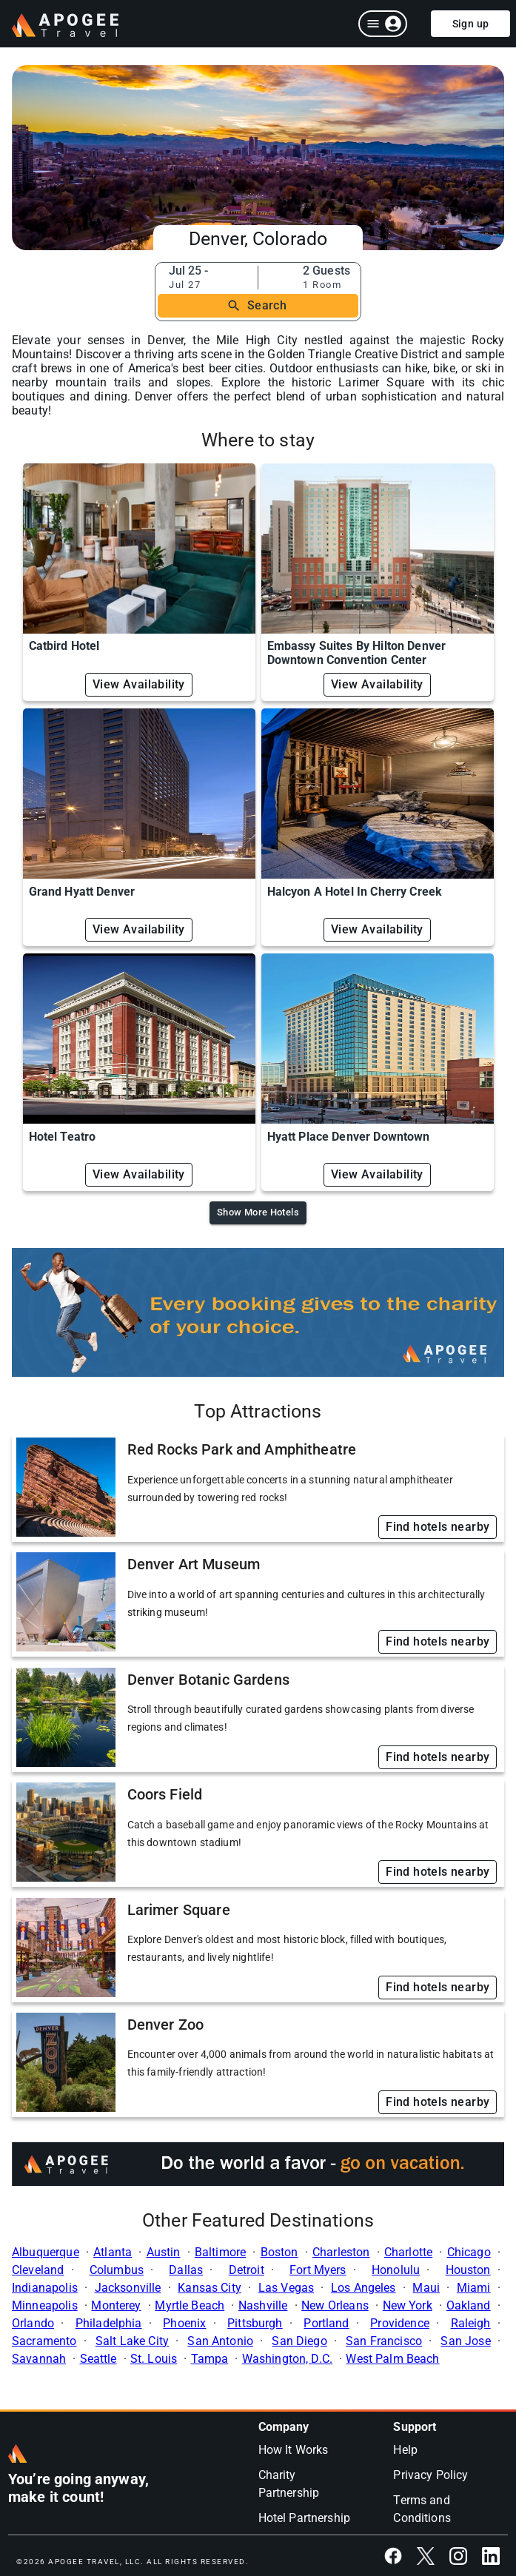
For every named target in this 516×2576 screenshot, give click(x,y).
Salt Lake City (132, 2341)
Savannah (39, 2359)
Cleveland (38, 2270)
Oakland (468, 2305)
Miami (474, 2288)
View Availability (139, 684)
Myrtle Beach (189, 2305)
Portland (326, 2323)
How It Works (293, 2450)
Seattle (98, 2359)
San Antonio (220, 2341)
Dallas (186, 2270)
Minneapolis (45, 2305)
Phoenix (184, 2323)
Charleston (341, 2252)
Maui (426, 2288)
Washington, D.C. (287, 2359)
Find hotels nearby (437, 1527)
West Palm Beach (392, 2359)
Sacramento (44, 2341)
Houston (468, 2270)
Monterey (116, 2305)
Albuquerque (45, 2252)
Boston (279, 2252)
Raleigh (471, 2323)
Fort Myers (317, 2270)
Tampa (210, 2359)
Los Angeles (363, 2288)
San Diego (299, 2341)
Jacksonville (128, 2288)
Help (405, 2450)
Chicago (469, 2252)
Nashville (262, 2305)
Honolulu (396, 2270)
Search (257, 305)
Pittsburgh (255, 2323)
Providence (399, 2323)
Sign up (470, 24)
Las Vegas (286, 2288)
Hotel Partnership (304, 2518)
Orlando (33, 2323)
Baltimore (220, 2252)
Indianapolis (45, 2288)
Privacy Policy (430, 2475)
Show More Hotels (258, 1212)
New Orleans (335, 2305)
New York (407, 2305)
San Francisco (384, 2341)
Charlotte (408, 2252)
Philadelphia (109, 2323)
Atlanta (112, 2252)
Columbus (117, 2270)
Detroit (246, 2270)
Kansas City (209, 2288)
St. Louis (153, 2359)
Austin (164, 2252)
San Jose (465, 2341)
